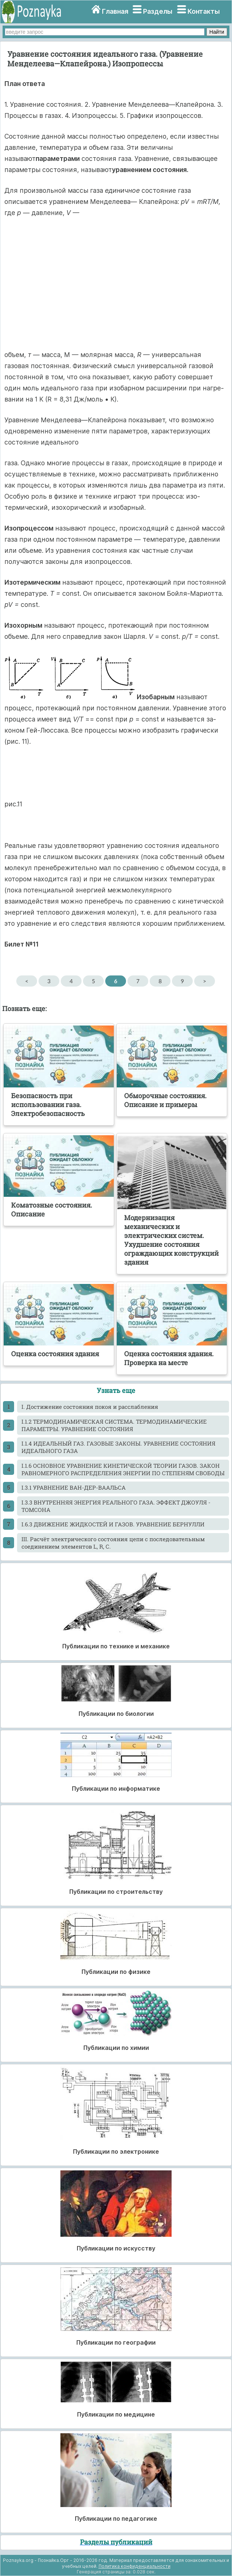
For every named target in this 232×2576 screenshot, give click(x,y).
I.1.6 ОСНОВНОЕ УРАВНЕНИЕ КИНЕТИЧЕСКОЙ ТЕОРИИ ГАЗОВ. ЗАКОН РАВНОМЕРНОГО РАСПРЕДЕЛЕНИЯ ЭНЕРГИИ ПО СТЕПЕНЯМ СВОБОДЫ (123, 1469)
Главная (115, 11)
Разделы (157, 11)
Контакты (204, 11)
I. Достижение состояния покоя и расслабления (89, 1406)
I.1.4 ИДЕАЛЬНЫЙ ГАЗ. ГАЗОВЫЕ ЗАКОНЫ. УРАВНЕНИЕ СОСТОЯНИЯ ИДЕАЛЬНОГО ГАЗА (118, 1447)
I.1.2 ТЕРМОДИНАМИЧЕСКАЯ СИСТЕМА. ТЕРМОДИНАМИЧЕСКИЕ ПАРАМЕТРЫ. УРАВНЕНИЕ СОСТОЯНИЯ (114, 1425)
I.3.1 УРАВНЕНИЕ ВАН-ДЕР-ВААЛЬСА (73, 1487)
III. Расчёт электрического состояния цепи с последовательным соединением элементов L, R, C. (113, 1542)
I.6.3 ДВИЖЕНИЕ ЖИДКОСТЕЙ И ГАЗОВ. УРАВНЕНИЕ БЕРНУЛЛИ (113, 1524)
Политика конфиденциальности (134, 2566)
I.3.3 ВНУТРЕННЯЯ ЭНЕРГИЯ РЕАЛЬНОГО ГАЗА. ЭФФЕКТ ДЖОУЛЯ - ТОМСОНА (116, 1506)
